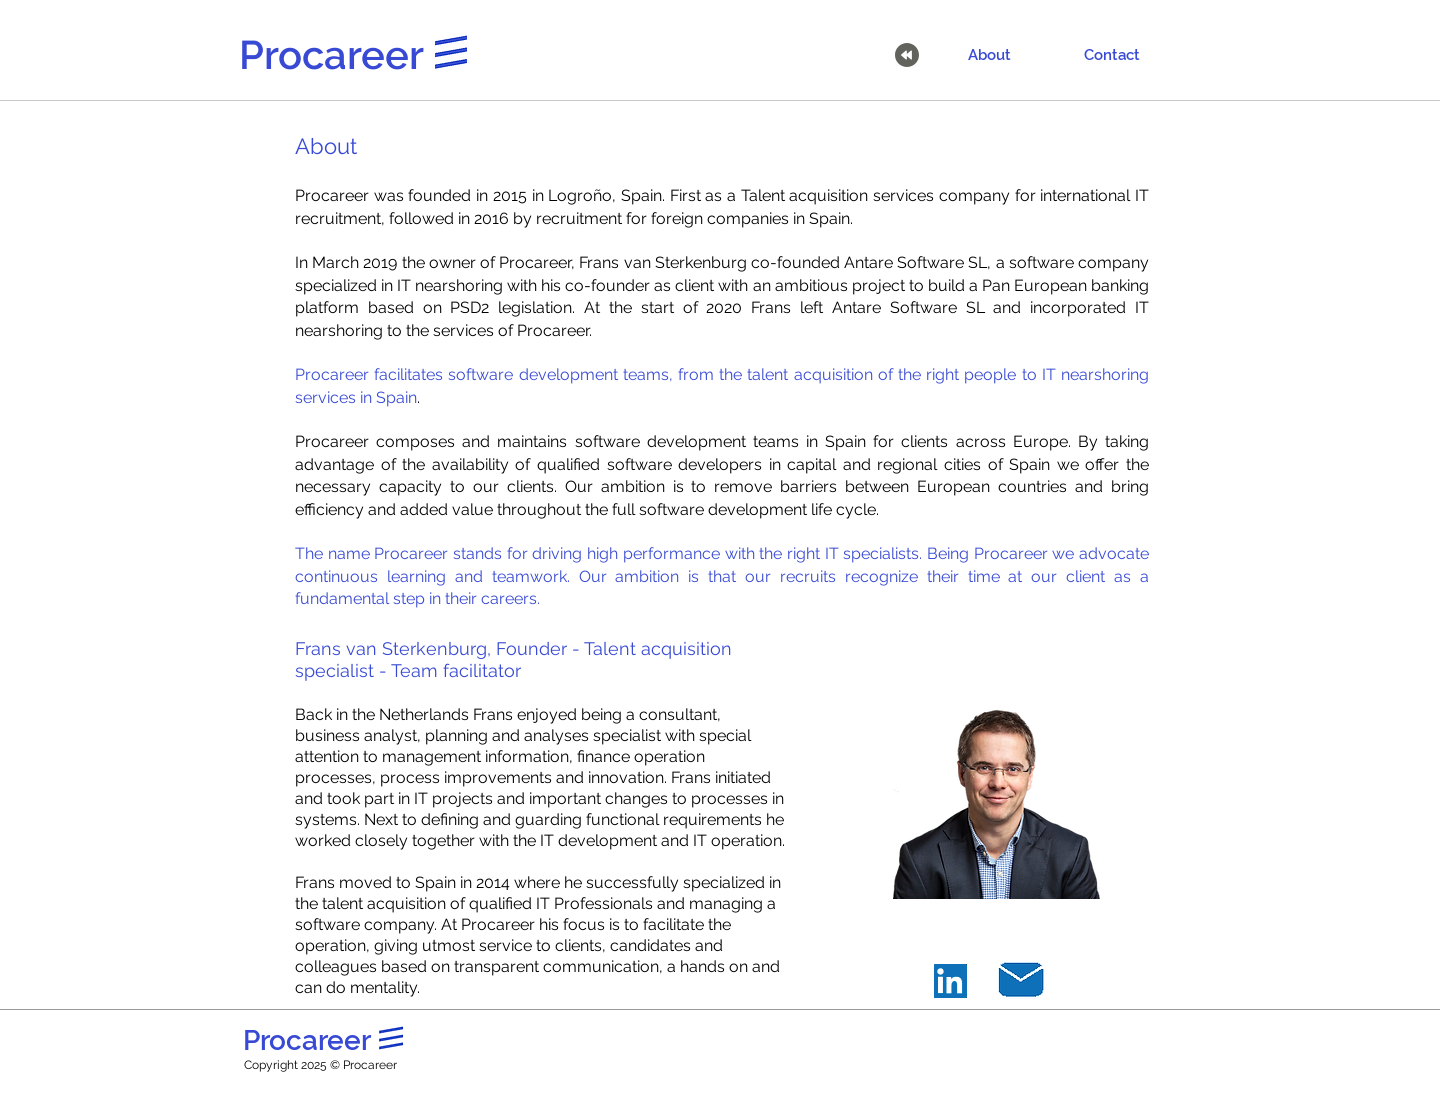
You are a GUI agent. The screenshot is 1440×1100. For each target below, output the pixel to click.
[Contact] (1112, 55)
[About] (989, 55)
